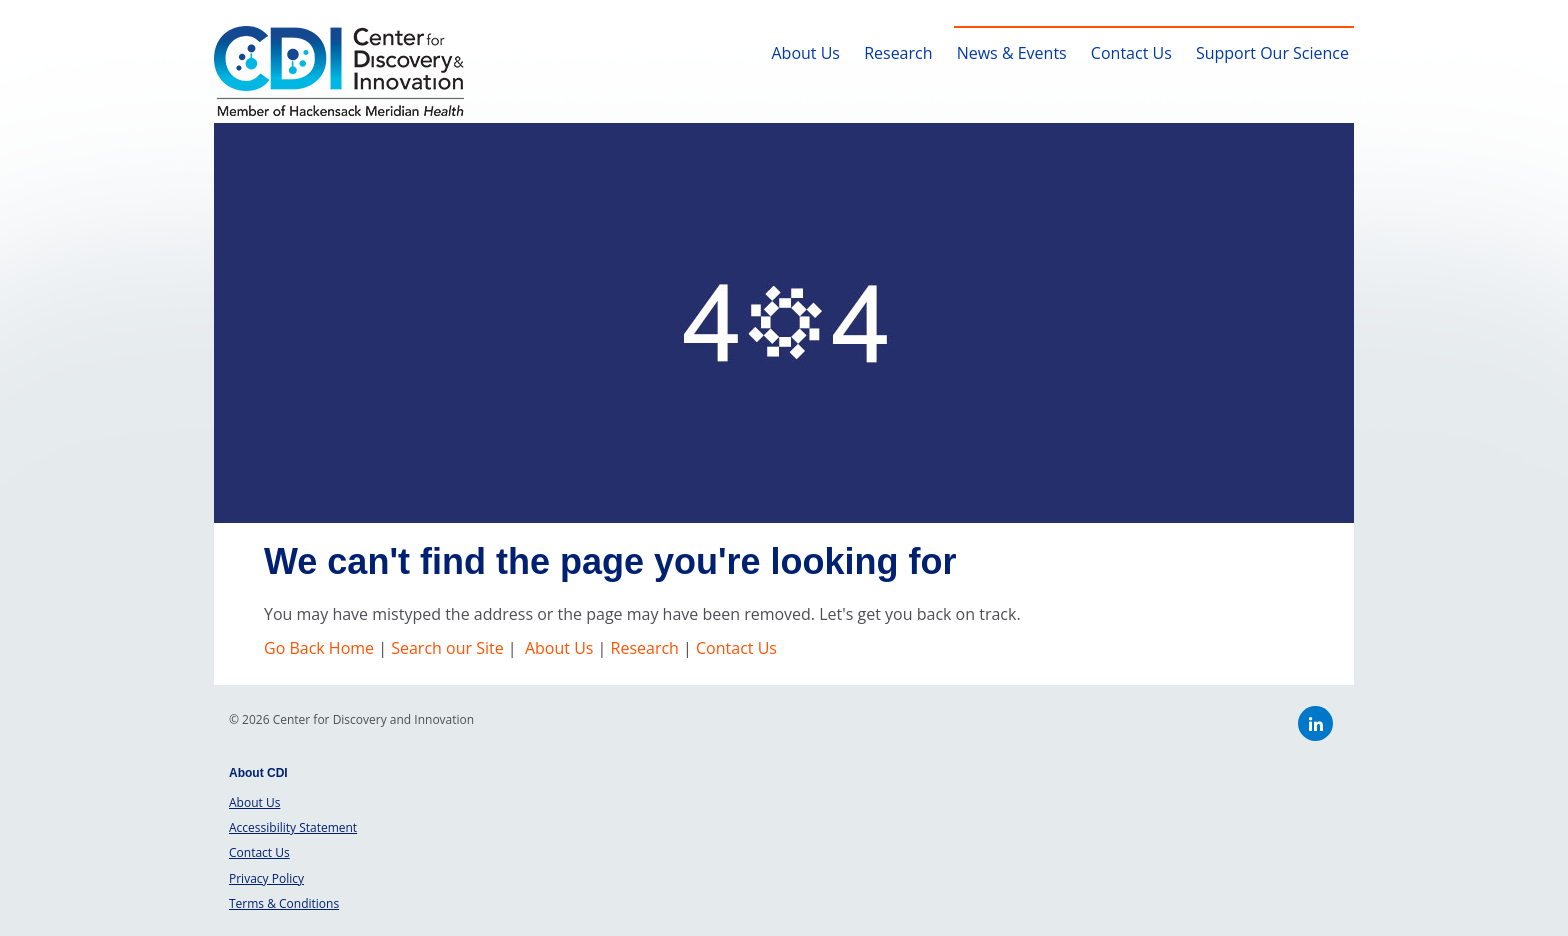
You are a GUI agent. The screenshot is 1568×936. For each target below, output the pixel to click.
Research (898, 53)
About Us (805, 53)
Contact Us (1131, 53)
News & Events (1012, 53)
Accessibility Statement (293, 827)
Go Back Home (321, 648)
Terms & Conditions (284, 903)
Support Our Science (1272, 53)
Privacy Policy (266, 878)
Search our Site (447, 648)
